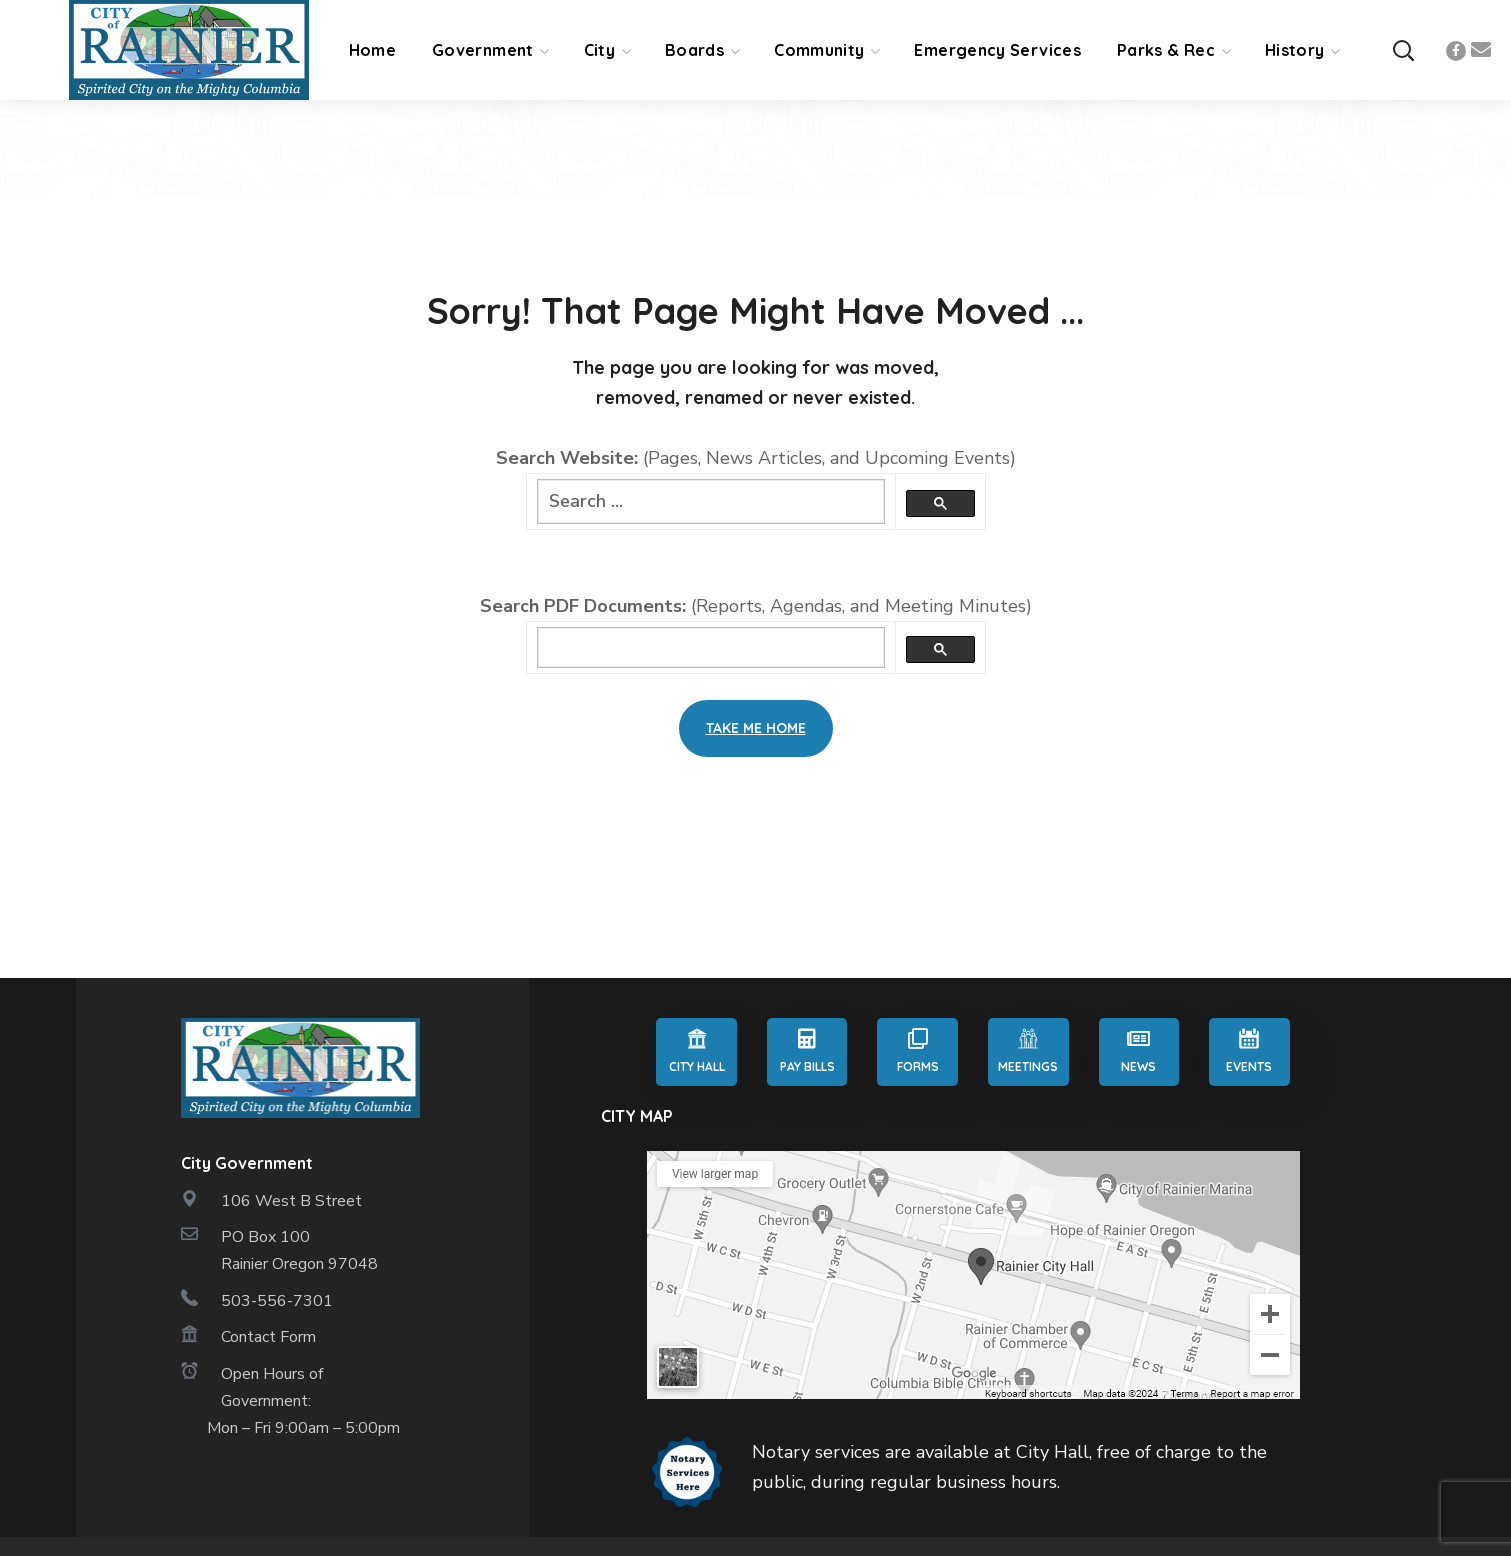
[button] (1403, 50)
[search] (711, 647)
